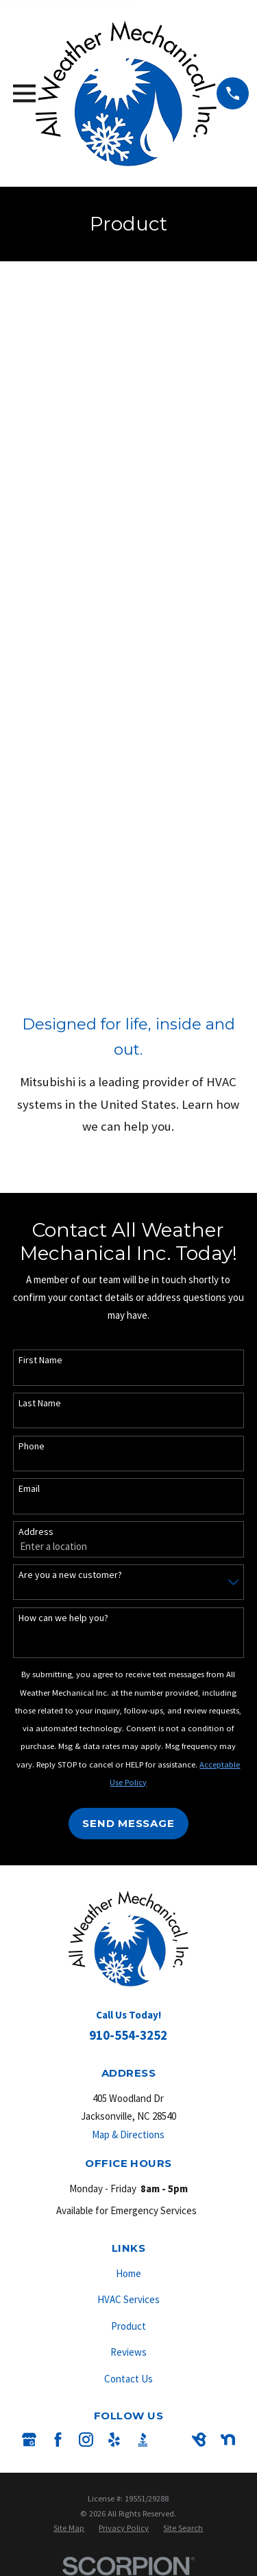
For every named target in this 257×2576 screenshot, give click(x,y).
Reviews (128, 2351)
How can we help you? (63, 1618)
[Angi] (171, 2439)
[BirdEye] (199, 2439)
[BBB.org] (143, 2439)
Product (128, 2325)
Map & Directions (128, 2134)
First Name (40, 1360)
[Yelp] (114, 2439)
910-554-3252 (128, 2035)
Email (29, 1489)
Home (128, 2273)
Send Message (128, 1823)
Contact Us (128, 2378)
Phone (32, 1446)
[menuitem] (68, 2528)
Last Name (40, 1403)
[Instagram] (86, 2439)
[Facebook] (58, 2439)
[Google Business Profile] (29, 2439)
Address (36, 1532)
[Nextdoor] (228, 2439)
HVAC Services (128, 2299)
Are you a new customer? (70, 1575)
